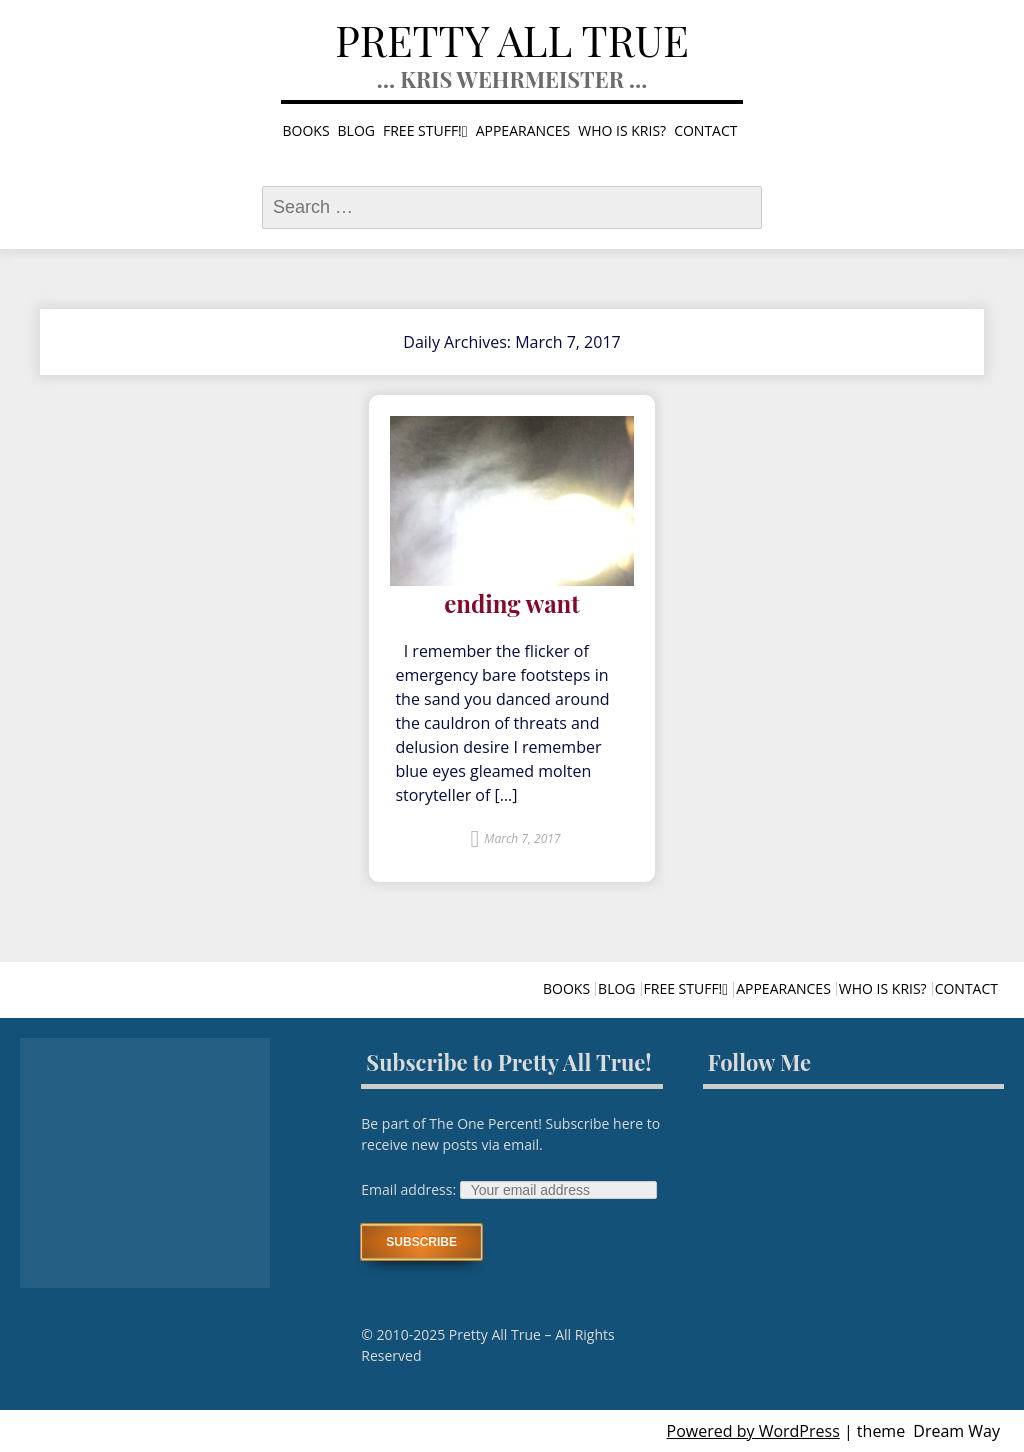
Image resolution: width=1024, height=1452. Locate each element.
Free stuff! (422, 130)
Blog (356, 130)
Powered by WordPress (753, 1431)
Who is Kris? (622, 130)
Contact (705, 130)
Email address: (410, 1189)
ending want (512, 604)
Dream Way (956, 1431)
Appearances (523, 130)
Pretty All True (512, 40)
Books (306, 130)
